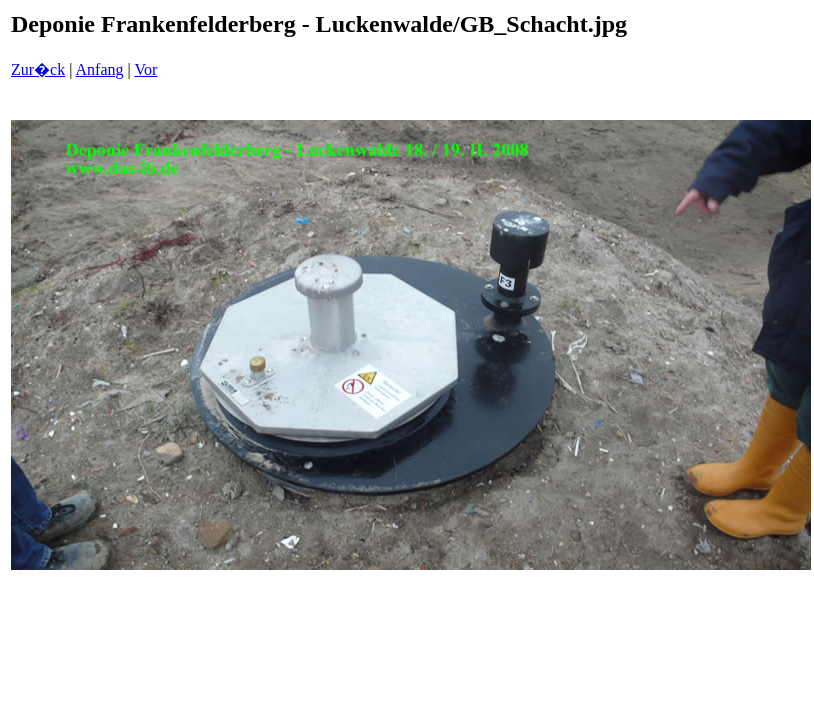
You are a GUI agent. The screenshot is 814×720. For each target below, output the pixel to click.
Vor (145, 69)
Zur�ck (38, 69)
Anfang (100, 69)
